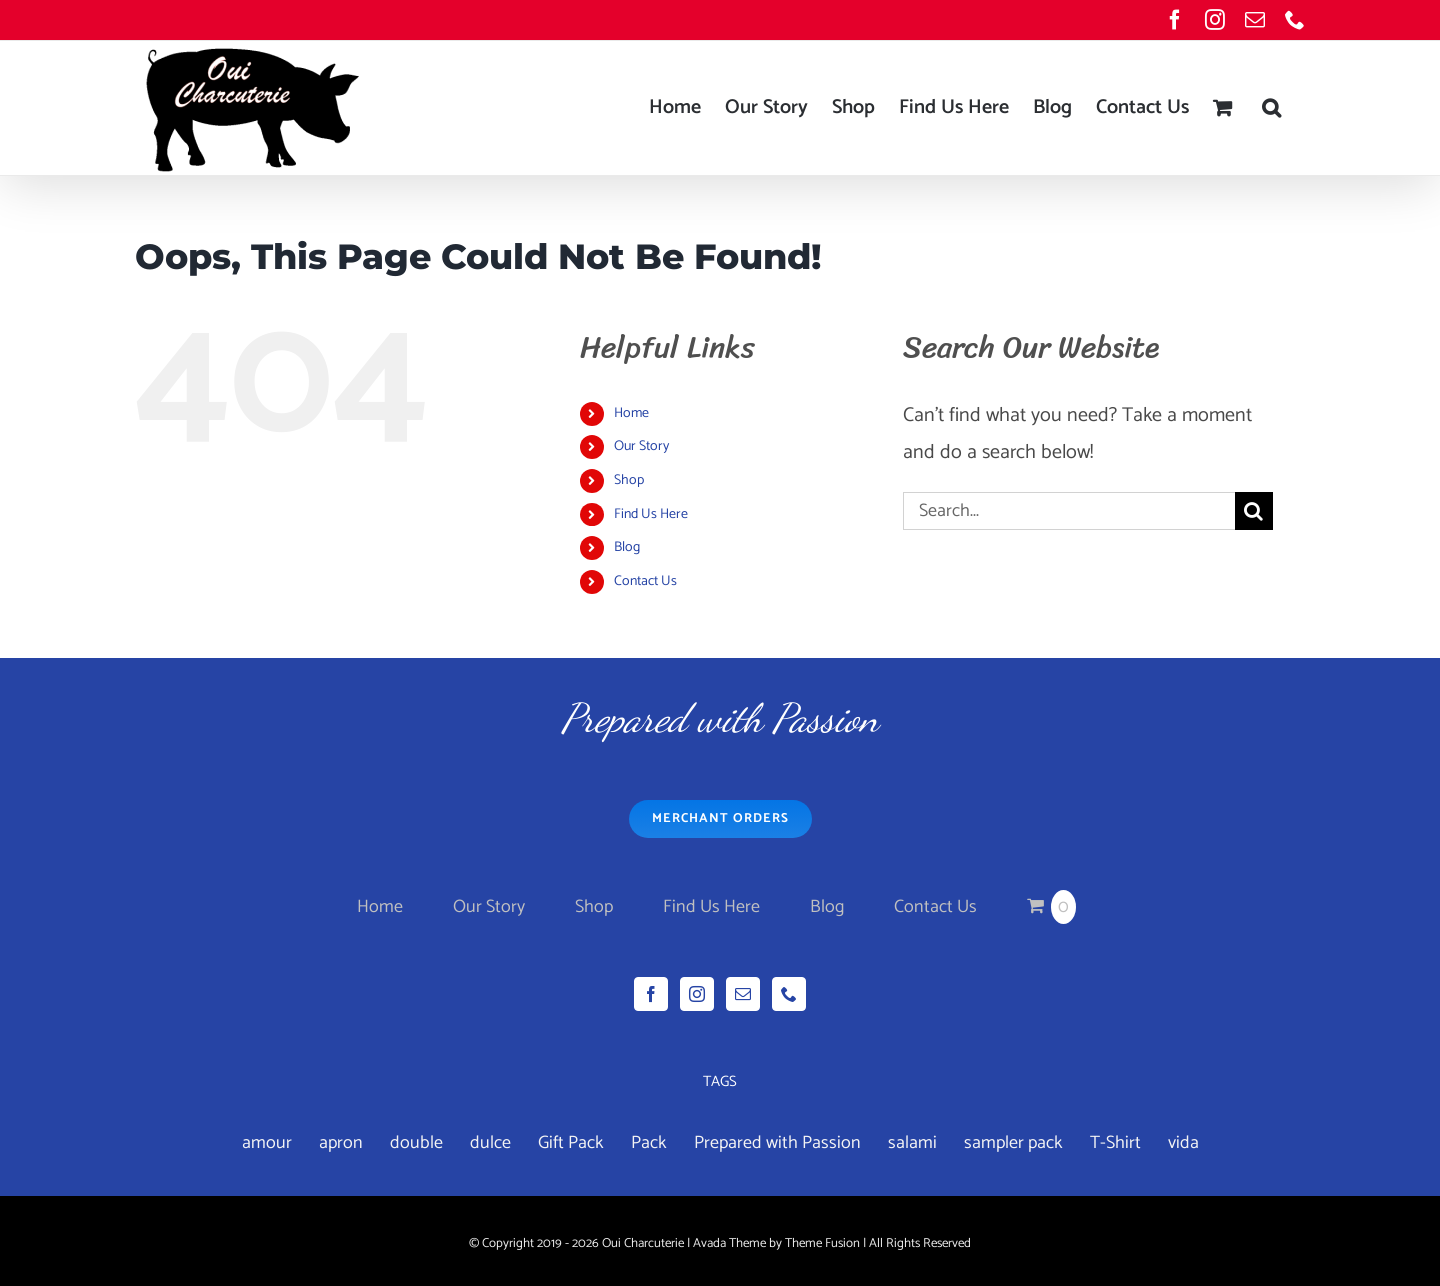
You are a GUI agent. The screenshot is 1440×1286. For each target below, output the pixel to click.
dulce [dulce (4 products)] (490, 1143)
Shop (629, 480)
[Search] (1254, 511)
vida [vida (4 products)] (1183, 1143)
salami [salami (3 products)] (912, 1143)
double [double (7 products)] (416, 1143)
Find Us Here (651, 514)
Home (631, 413)
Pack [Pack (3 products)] (649, 1143)
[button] (1271, 108)
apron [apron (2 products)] (341, 1143)
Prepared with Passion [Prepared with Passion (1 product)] (777, 1143)
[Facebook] (651, 994)
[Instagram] (697, 994)
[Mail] (743, 994)
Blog (627, 547)
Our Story (641, 446)
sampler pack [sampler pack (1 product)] (1013, 1143)
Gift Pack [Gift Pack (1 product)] (571, 1143)
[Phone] (789, 994)
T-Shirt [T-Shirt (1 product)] (1115, 1143)
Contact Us (645, 581)
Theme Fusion (822, 1243)
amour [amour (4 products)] (267, 1143)
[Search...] (1069, 511)
